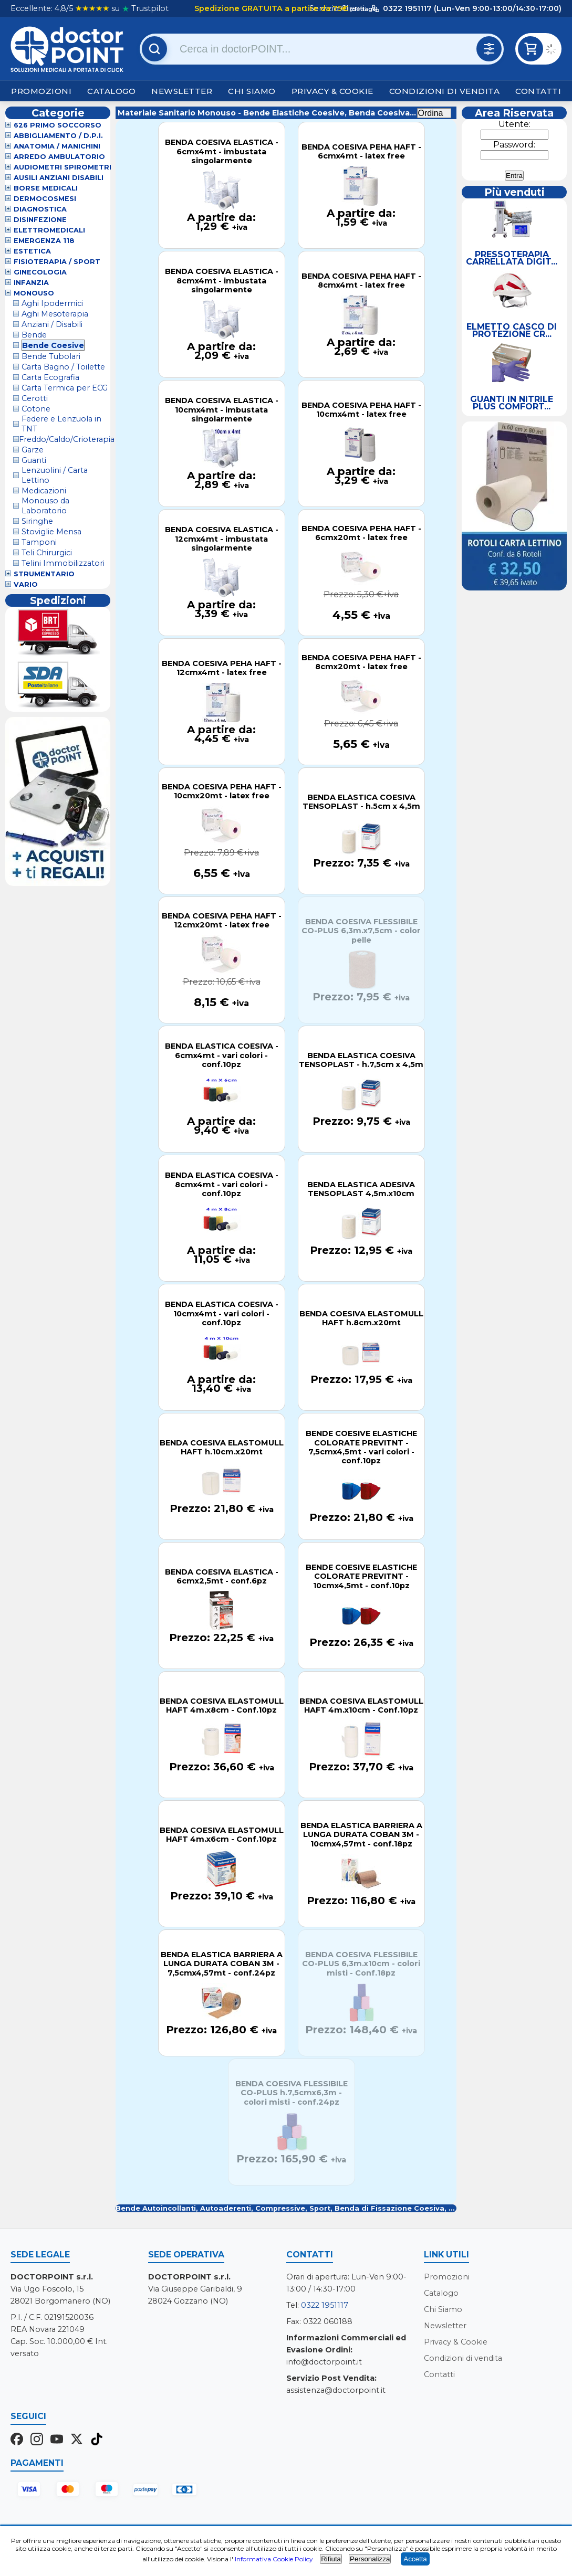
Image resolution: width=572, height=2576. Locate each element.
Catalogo (111, 91)
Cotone (36, 409)
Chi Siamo (252, 91)
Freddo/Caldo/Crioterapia (67, 439)
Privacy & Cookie (332, 91)
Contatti (538, 91)
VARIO (26, 584)
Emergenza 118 (44, 241)
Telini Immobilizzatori (63, 563)
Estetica (32, 251)
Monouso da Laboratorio (45, 505)
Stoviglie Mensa (51, 531)
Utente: (514, 124)
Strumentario (44, 574)
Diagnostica (40, 209)
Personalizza (370, 2559)
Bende (34, 335)
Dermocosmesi (45, 199)
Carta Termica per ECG (65, 388)
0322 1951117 (324, 2305)
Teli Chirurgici (47, 552)
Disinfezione (40, 220)
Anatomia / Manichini (57, 146)
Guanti (34, 460)
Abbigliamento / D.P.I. (58, 136)
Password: (514, 145)
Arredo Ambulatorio (59, 157)
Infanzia (31, 283)
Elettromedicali (49, 230)
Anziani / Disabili (52, 324)
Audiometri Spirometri (62, 167)
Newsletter (181, 91)
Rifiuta (331, 2559)
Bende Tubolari (51, 356)
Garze (33, 450)
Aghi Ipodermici (52, 303)
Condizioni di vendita (444, 91)
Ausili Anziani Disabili (58, 178)
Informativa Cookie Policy (274, 2559)
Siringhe (37, 521)
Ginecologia (40, 272)
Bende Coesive (53, 345)
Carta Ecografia (50, 377)
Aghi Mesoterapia (55, 314)
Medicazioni (44, 490)
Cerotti (35, 398)
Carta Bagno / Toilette (63, 367)
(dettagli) (363, 9)
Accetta (415, 2559)
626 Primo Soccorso (57, 125)
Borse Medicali (46, 188)
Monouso (34, 293)
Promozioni (41, 91)
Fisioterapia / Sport (57, 262)
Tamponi (39, 542)
